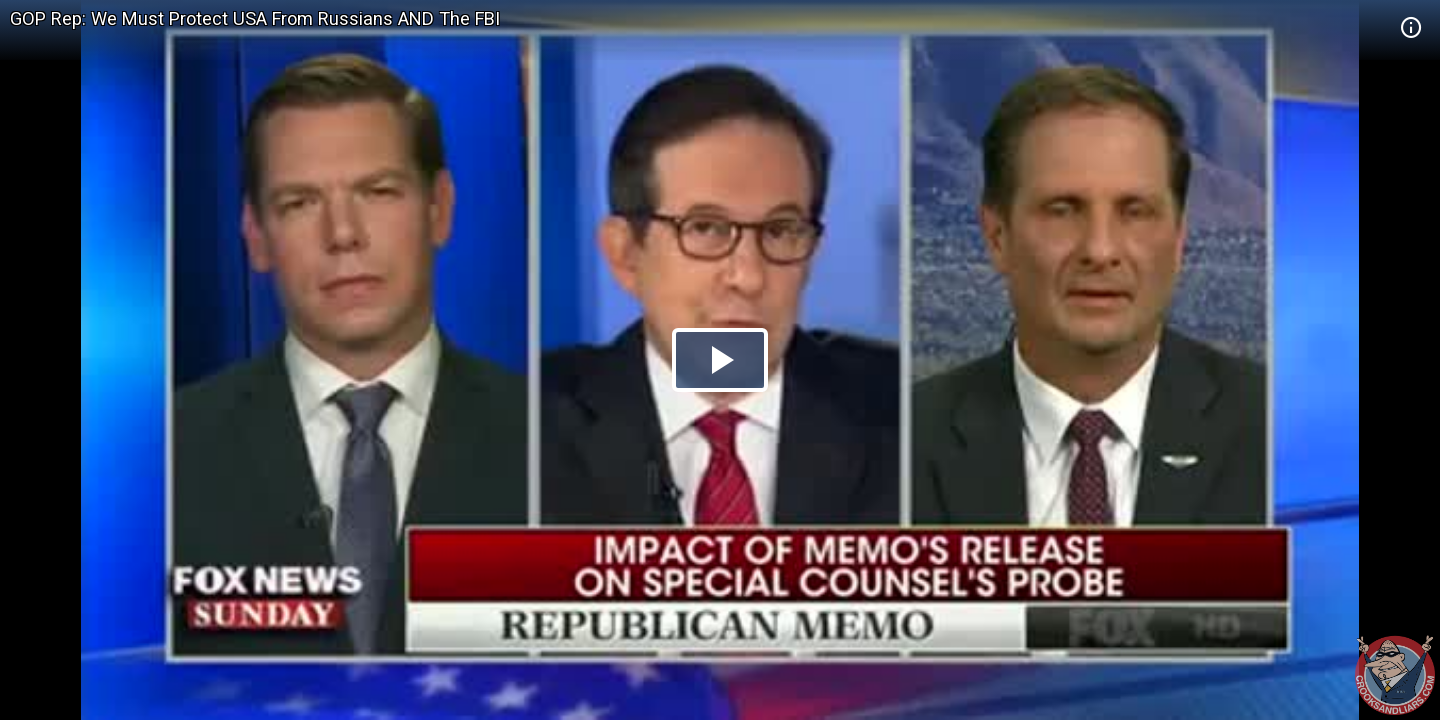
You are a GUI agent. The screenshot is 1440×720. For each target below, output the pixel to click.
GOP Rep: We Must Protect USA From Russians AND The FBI (255, 18)
